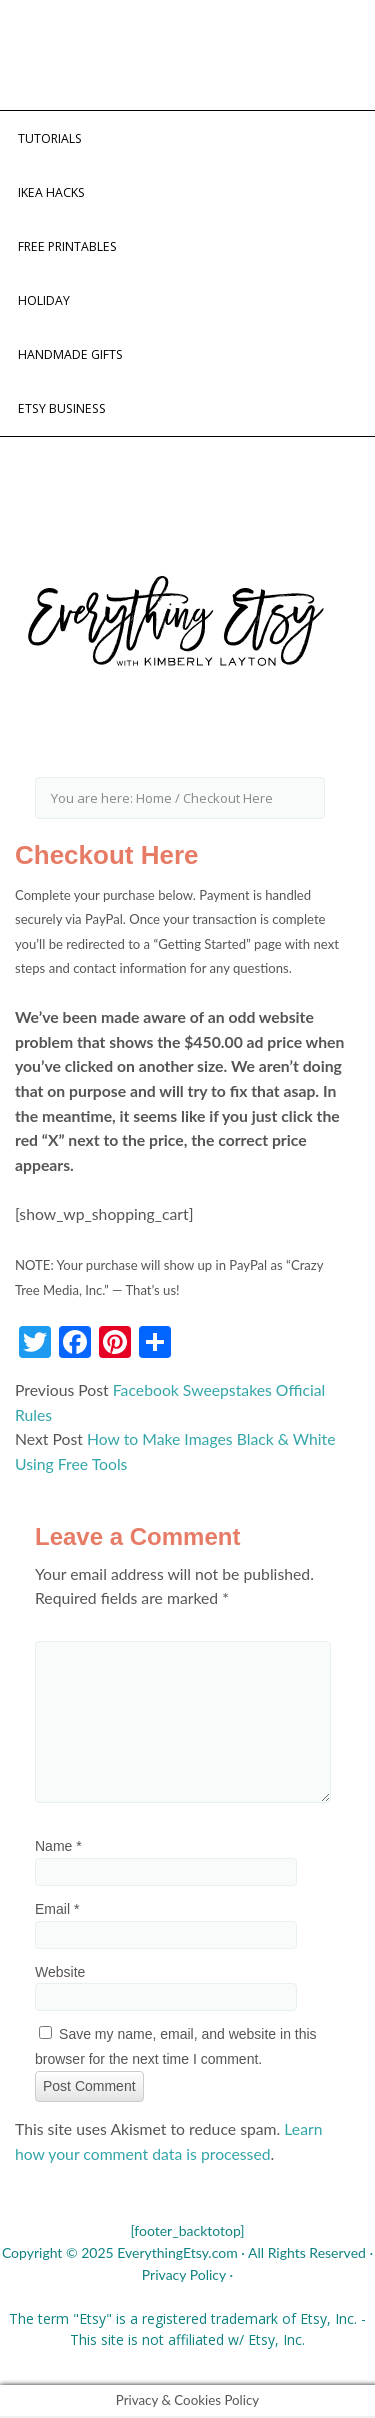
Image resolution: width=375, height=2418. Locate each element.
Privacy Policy (184, 2274)
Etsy (313, 2318)
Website (60, 1972)
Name (58, 1846)
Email (57, 1909)
